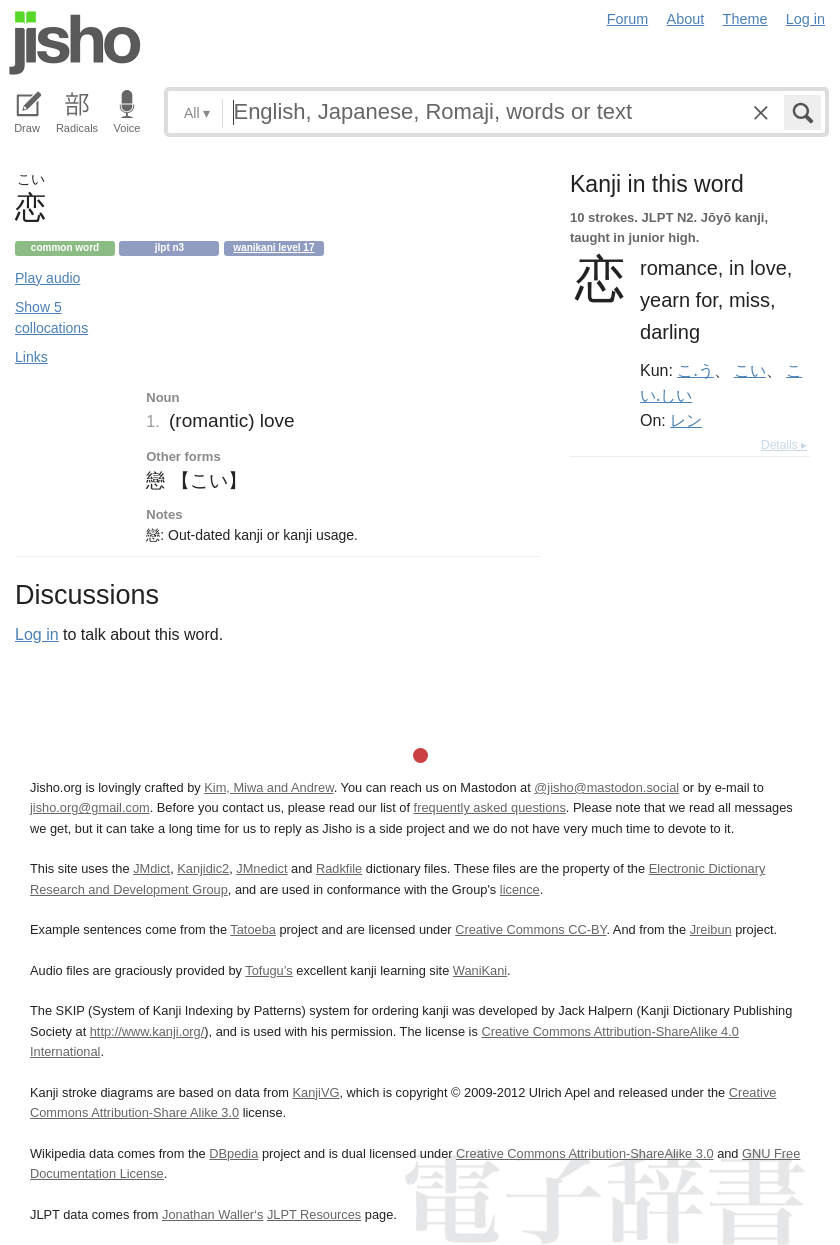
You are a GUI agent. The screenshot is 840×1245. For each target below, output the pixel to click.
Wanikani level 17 (273, 247)
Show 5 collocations (51, 317)
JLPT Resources (314, 1214)
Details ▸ (784, 445)
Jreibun (711, 929)
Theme (745, 19)
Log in (805, 19)
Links (31, 357)
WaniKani (480, 970)
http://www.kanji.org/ (147, 1031)
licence (520, 889)
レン (686, 420)
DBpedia (233, 1153)
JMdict (151, 868)
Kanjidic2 (203, 868)
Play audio (47, 278)
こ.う (695, 370)
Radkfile (339, 868)
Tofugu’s (268, 970)
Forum (628, 19)
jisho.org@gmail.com (90, 807)
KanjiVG (315, 1092)
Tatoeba (253, 929)
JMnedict (261, 868)
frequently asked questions (490, 807)
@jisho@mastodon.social (606, 787)
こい (750, 370)
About (686, 19)
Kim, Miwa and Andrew (268, 787)
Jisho (75, 43)
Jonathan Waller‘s (212, 1214)
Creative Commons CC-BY (530, 929)
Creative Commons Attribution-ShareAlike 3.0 (584, 1153)
